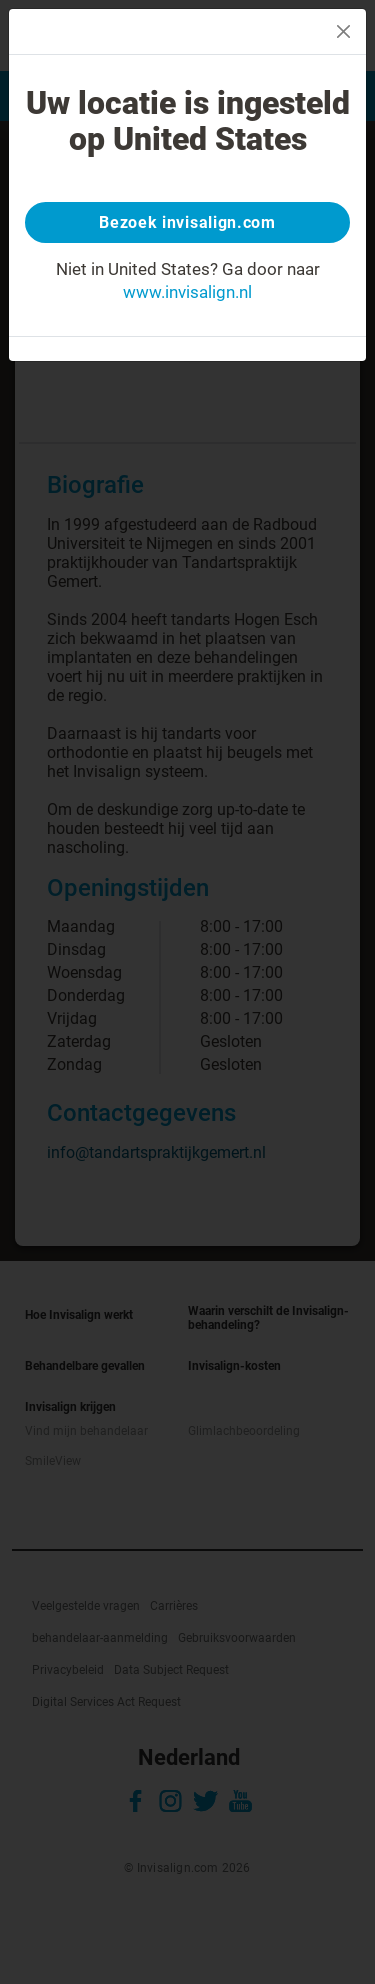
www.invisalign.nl (187, 292)
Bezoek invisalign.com (187, 222)
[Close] (343, 31)
